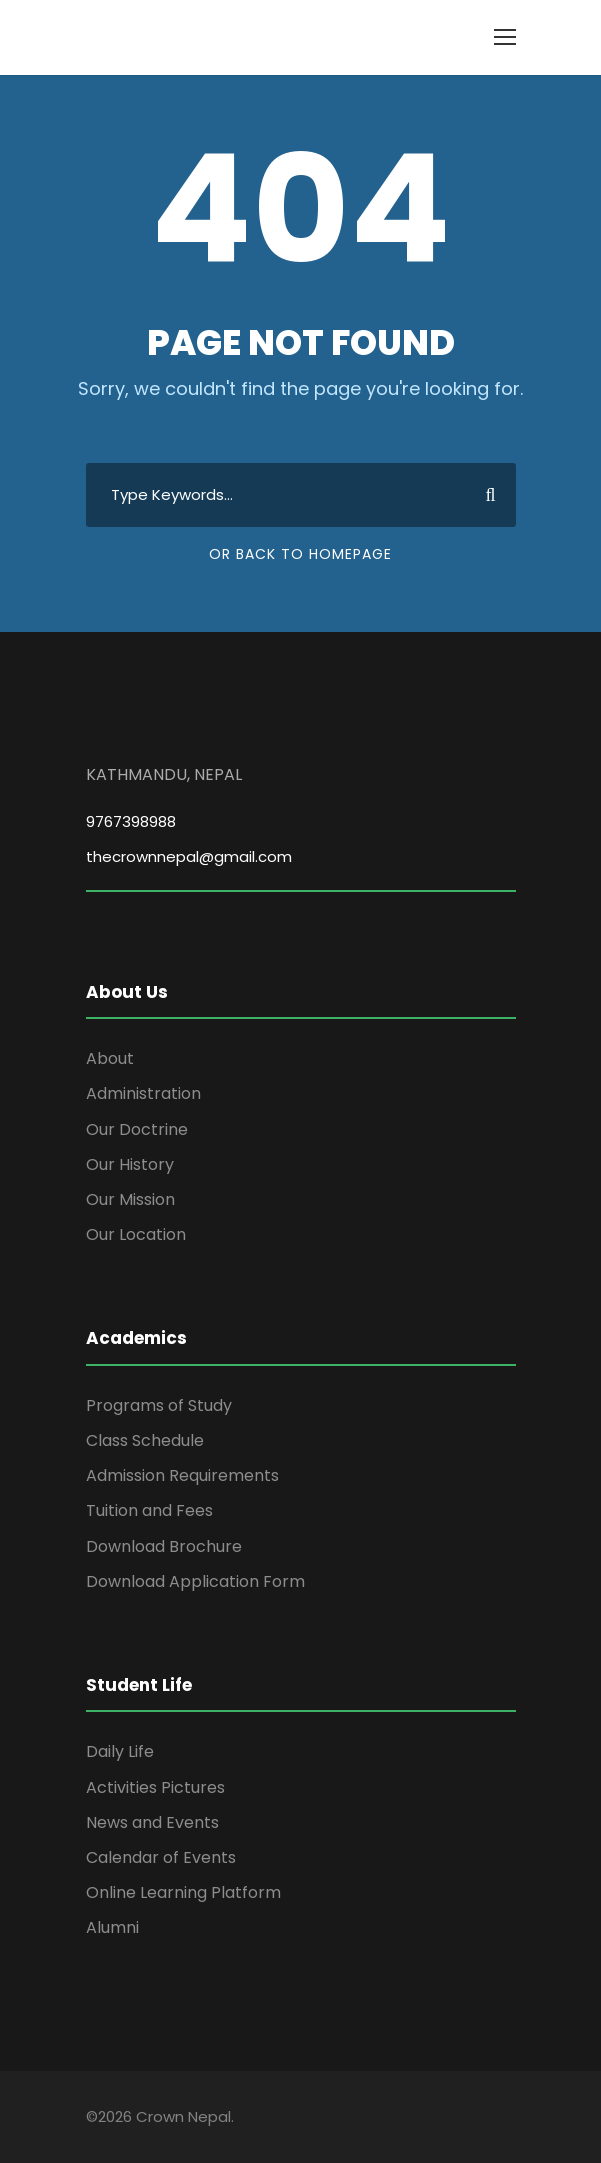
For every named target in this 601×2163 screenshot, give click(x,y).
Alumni (112, 1927)
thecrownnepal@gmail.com (189, 856)
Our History (130, 1164)
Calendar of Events (161, 1857)
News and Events (152, 1822)
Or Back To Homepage (300, 554)
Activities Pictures (155, 1787)
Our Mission (130, 1199)
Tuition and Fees (149, 1510)
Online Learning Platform (183, 1892)
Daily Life (120, 1751)
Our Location (136, 1234)
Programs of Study (159, 1405)
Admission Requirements (182, 1475)
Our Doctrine (137, 1129)
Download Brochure (164, 1546)
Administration (143, 1093)
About (110, 1058)
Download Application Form (195, 1581)
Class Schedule (145, 1440)
